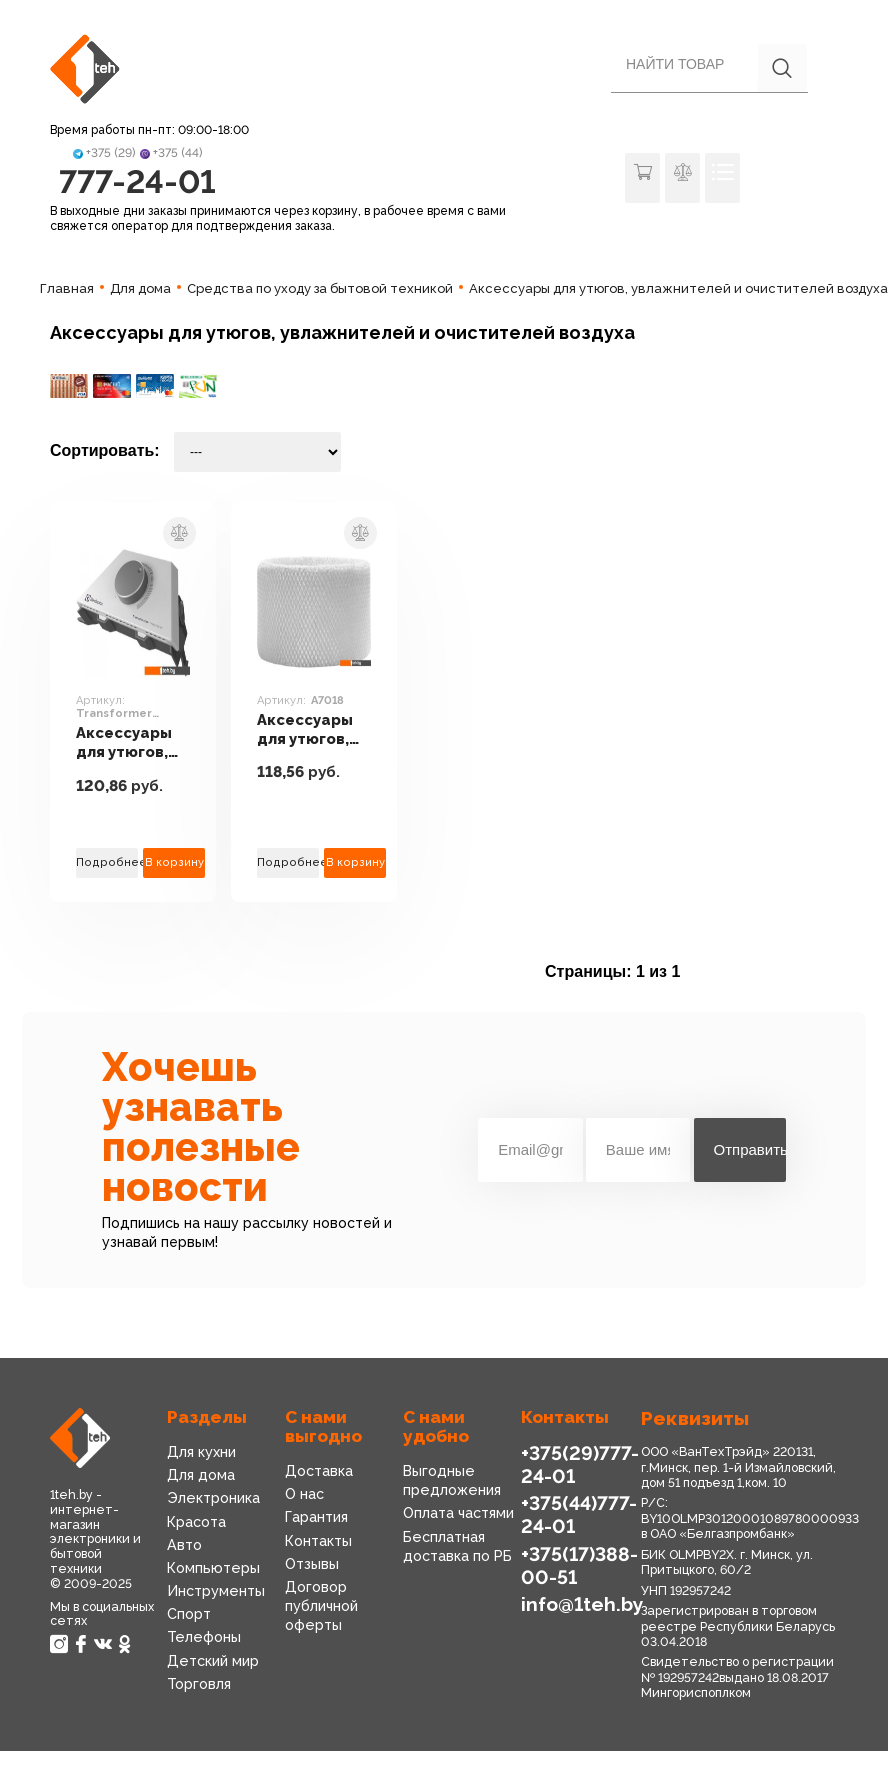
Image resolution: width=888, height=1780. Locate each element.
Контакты (318, 1541)
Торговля (199, 1684)
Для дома (201, 1475)
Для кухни (201, 1452)
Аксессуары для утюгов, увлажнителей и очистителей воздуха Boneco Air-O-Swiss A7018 (314, 729)
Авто (184, 1545)
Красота (196, 1522)
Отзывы (312, 1564)
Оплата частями (458, 1513)
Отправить (750, 1149)
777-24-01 (137, 181)
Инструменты (216, 1591)
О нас (304, 1494)
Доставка (319, 1471)
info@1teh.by (582, 1604)
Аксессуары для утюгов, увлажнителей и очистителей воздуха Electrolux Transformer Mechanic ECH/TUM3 (133, 742)
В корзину (174, 862)
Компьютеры (213, 1568)
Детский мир (213, 1661)
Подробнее (107, 862)
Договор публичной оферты (321, 1606)
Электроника (213, 1498)
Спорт (189, 1614)
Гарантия (316, 1517)
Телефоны (204, 1637)
